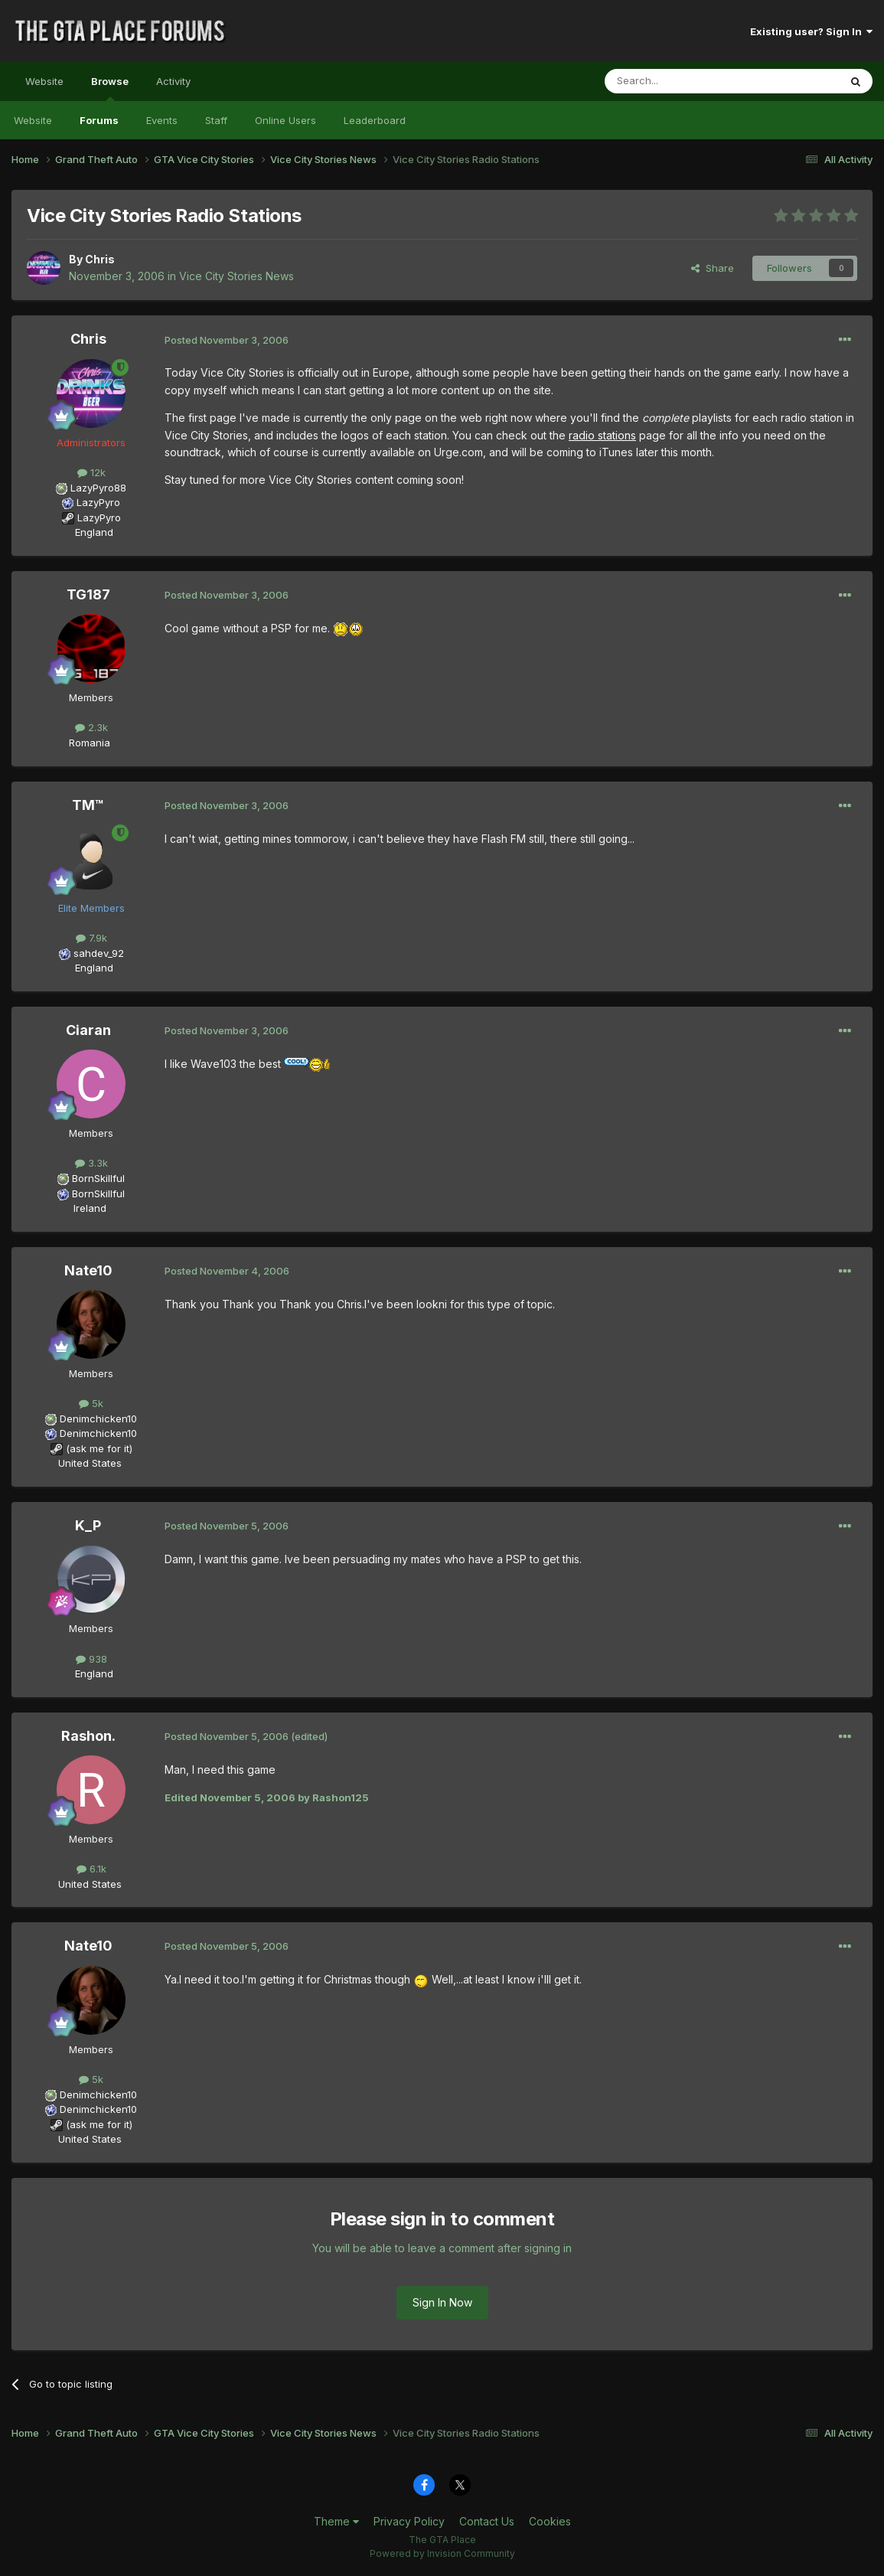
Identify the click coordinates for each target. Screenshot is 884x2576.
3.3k (91, 1163)
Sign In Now (442, 2302)
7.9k (91, 938)
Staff (216, 120)
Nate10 (88, 1270)
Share (712, 268)
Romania (89, 742)
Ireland (89, 1208)
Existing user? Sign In (811, 31)
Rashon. (88, 1736)
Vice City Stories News (236, 275)
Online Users (285, 120)
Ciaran (88, 1030)
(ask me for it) (99, 1448)
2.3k (91, 727)
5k (91, 1403)
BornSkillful (98, 1178)
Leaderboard (375, 120)
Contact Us (486, 2521)
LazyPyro (98, 502)
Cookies (550, 2521)
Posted (227, 340)
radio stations (602, 435)
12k (91, 472)
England (89, 532)
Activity (173, 81)
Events (162, 120)
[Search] (683, 81)
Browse (110, 88)
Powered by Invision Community (442, 2553)
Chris (100, 259)
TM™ (88, 805)
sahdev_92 (98, 953)
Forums (99, 120)
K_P (88, 1525)
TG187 (88, 594)
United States (90, 1463)
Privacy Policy (409, 2521)
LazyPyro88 (98, 488)
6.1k (91, 1869)
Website (44, 81)
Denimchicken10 (98, 1418)
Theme (336, 2521)
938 (91, 1659)
